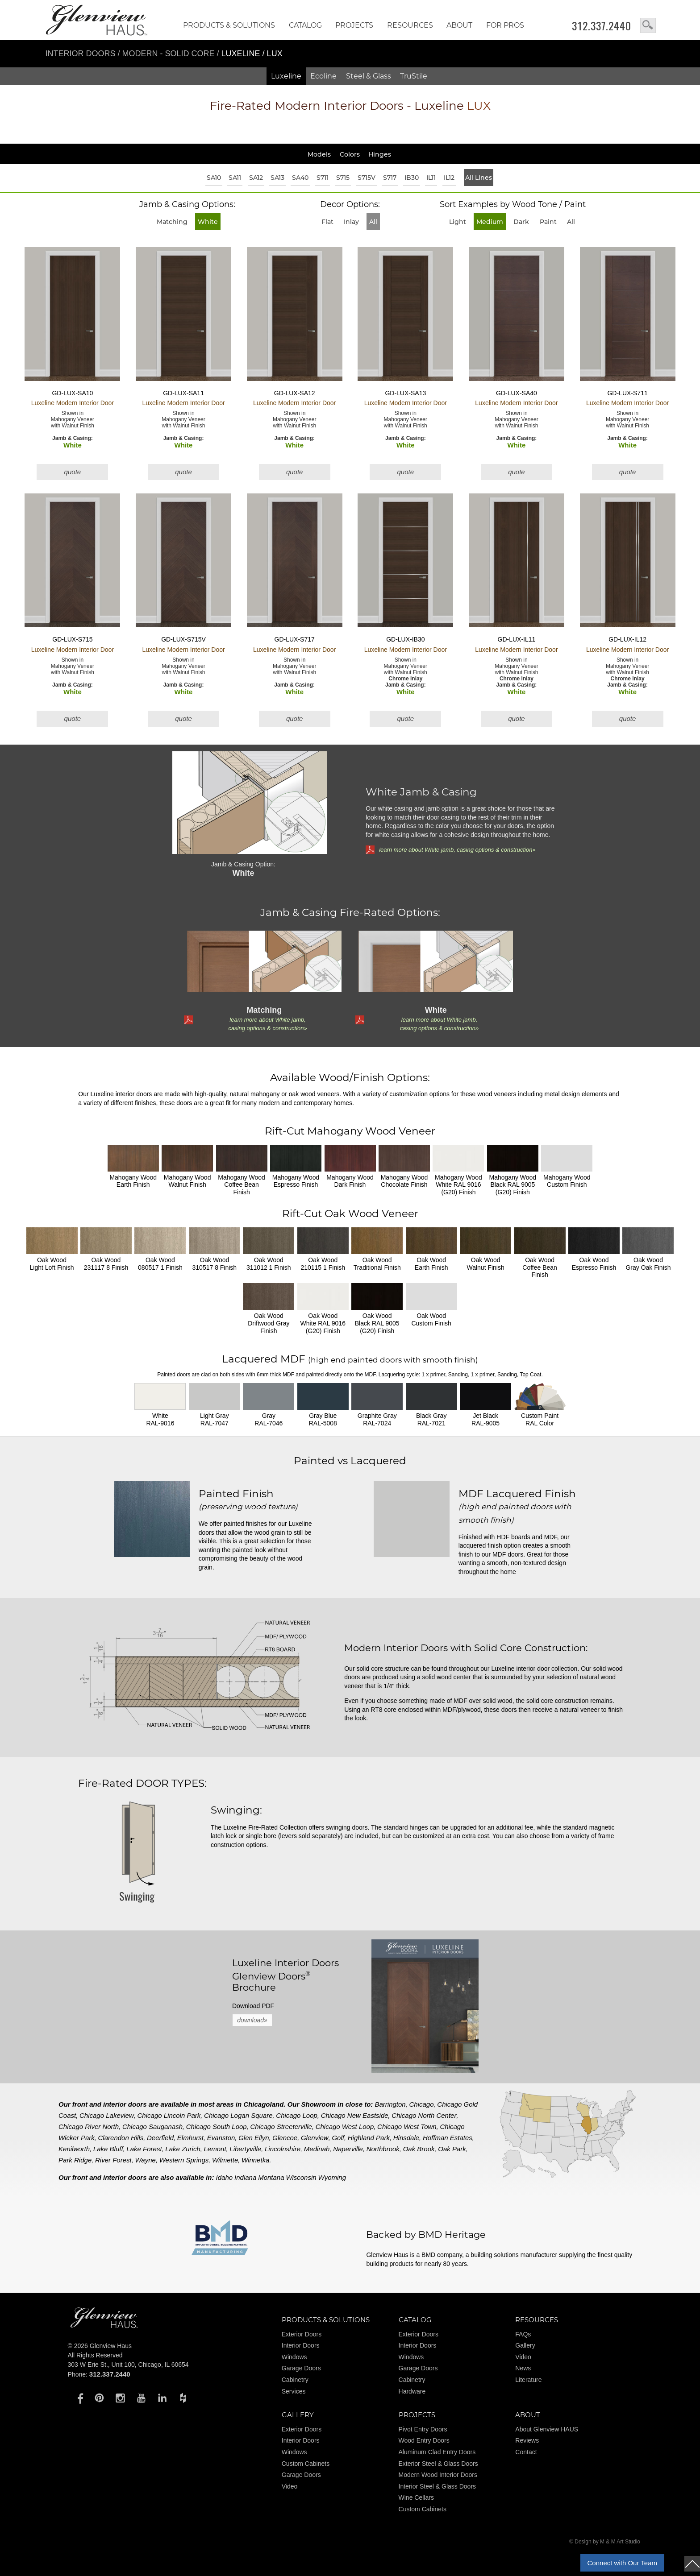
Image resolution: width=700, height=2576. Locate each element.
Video (523, 2357)
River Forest (113, 2160)
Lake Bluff (108, 2149)
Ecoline (323, 76)
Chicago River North (88, 2126)
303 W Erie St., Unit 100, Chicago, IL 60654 (128, 2364)
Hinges (379, 154)
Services (294, 2391)
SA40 (300, 178)
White (208, 222)
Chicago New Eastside (354, 2115)
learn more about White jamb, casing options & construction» (457, 849)
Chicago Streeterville (281, 2126)
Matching (172, 222)
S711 (323, 178)
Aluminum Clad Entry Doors (437, 2452)
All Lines (478, 178)
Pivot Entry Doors (423, 2429)
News (523, 2368)
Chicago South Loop (216, 2126)
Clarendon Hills (121, 2137)
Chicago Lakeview (106, 2115)
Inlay (351, 222)
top (692, 2564)
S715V (366, 178)
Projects (354, 25)
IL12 (449, 178)
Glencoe (284, 2137)
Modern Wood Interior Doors (438, 2474)
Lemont (215, 2149)
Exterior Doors (301, 2334)
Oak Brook (419, 2149)
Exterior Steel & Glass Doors (438, 2463)
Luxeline (286, 76)
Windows (294, 2357)
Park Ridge (75, 2160)
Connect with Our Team (622, 2563)
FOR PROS (505, 25)
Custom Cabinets (305, 2463)
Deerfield (160, 2137)
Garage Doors (301, 2368)
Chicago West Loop (345, 2126)
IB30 (411, 178)
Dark (521, 222)
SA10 (214, 178)
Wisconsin (301, 2177)
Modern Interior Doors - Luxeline (350, 106)
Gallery (525, 2345)
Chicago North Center (424, 2115)
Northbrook (383, 2149)
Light (457, 222)
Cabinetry (295, 2379)
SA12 (256, 178)
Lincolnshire (282, 2149)
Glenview (315, 2137)
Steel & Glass (368, 76)
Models (319, 154)
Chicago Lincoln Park (169, 2115)
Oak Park (452, 2149)
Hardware (412, 2391)
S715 (343, 178)
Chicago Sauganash (152, 2126)
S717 (389, 178)
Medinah (317, 2149)
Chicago (421, 2104)
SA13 (277, 178)
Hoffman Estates (447, 2137)
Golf (338, 2137)
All (373, 222)
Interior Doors (82, 53)
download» (252, 2020)
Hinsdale (406, 2137)
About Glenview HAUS (546, 2429)
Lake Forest (144, 2149)
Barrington (390, 2104)
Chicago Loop (296, 2115)
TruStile (413, 76)
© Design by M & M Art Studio (604, 2542)
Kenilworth (74, 2149)
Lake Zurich (182, 2149)
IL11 (431, 178)
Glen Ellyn (253, 2137)
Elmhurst (190, 2137)
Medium (489, 222)
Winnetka (255, 2160)
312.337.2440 (601, 26)
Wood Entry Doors (424, 2440)
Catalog (305, 25)
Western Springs (184, 2160)
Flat (327, 222)
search (648, 25)
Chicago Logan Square (238, 2115)
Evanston (221, 2137)
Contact (526, 2452)
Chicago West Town (407, 2126)
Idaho (224, 2177)
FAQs (523, 2334)
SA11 (235, 178)
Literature (528, 2379)
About (459, 25)
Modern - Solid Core (169, 53)
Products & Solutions (229, 25)
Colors (350, 154)
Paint (548, 222)
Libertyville (245, 2149)
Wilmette (225, 2160)
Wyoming (332, 2177)
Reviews (527, 2440)
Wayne (145, 2160)
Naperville (348, 2149)
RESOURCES (410, 25)
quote (72, 472)
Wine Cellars (416, 2497)
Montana (271, 2177)
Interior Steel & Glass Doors (437, 2486)
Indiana (245, 2177)
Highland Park (369, 2137)
